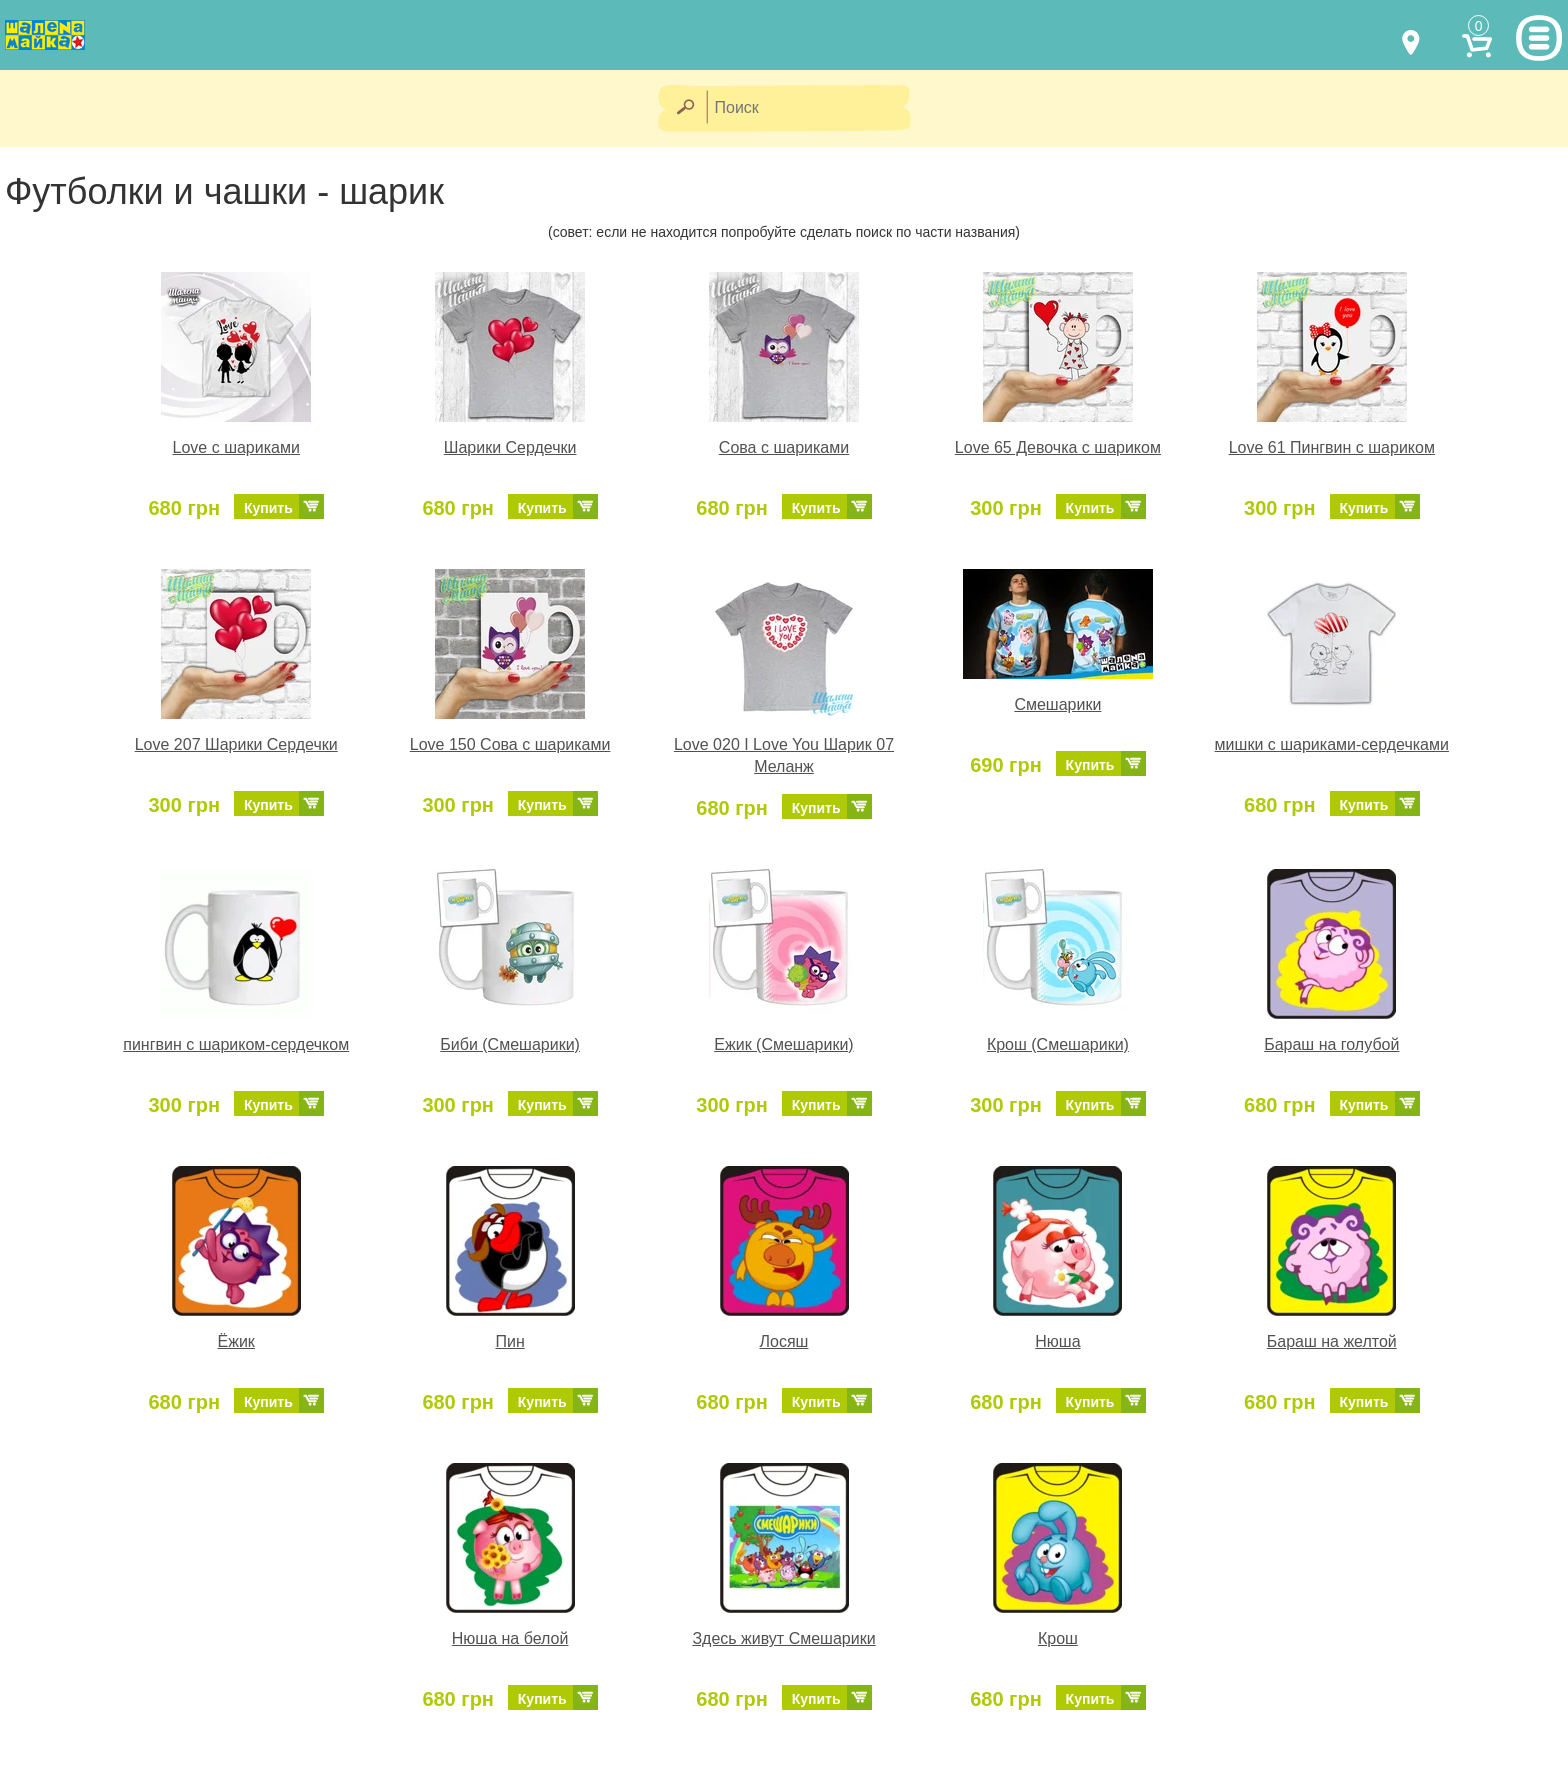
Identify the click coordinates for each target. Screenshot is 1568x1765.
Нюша (1057, 1341)
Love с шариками (236, 447)
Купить (268, 508)
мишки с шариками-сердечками (1332, 744)
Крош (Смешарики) (1058, 1044)
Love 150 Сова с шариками (510, 744)
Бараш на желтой (1332, 1341)
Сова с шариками (784, 447)
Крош (1058, 1638)
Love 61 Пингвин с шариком (1332, 447)
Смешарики (1057, 704)
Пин (509, 1341)
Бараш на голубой (1331, 1044)
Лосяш (784, 1341)
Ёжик (236, 1341)
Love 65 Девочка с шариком (1058, 447)
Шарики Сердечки (510, 447)
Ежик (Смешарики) (783, 1044)
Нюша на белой (510, 1638)
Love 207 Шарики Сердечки (236, 744)
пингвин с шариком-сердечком (236, 1044)
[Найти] (684, 108)
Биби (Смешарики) (510, 1044)
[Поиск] (815, 108)
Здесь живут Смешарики (783, 1638)
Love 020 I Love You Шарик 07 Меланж (784, 756)
